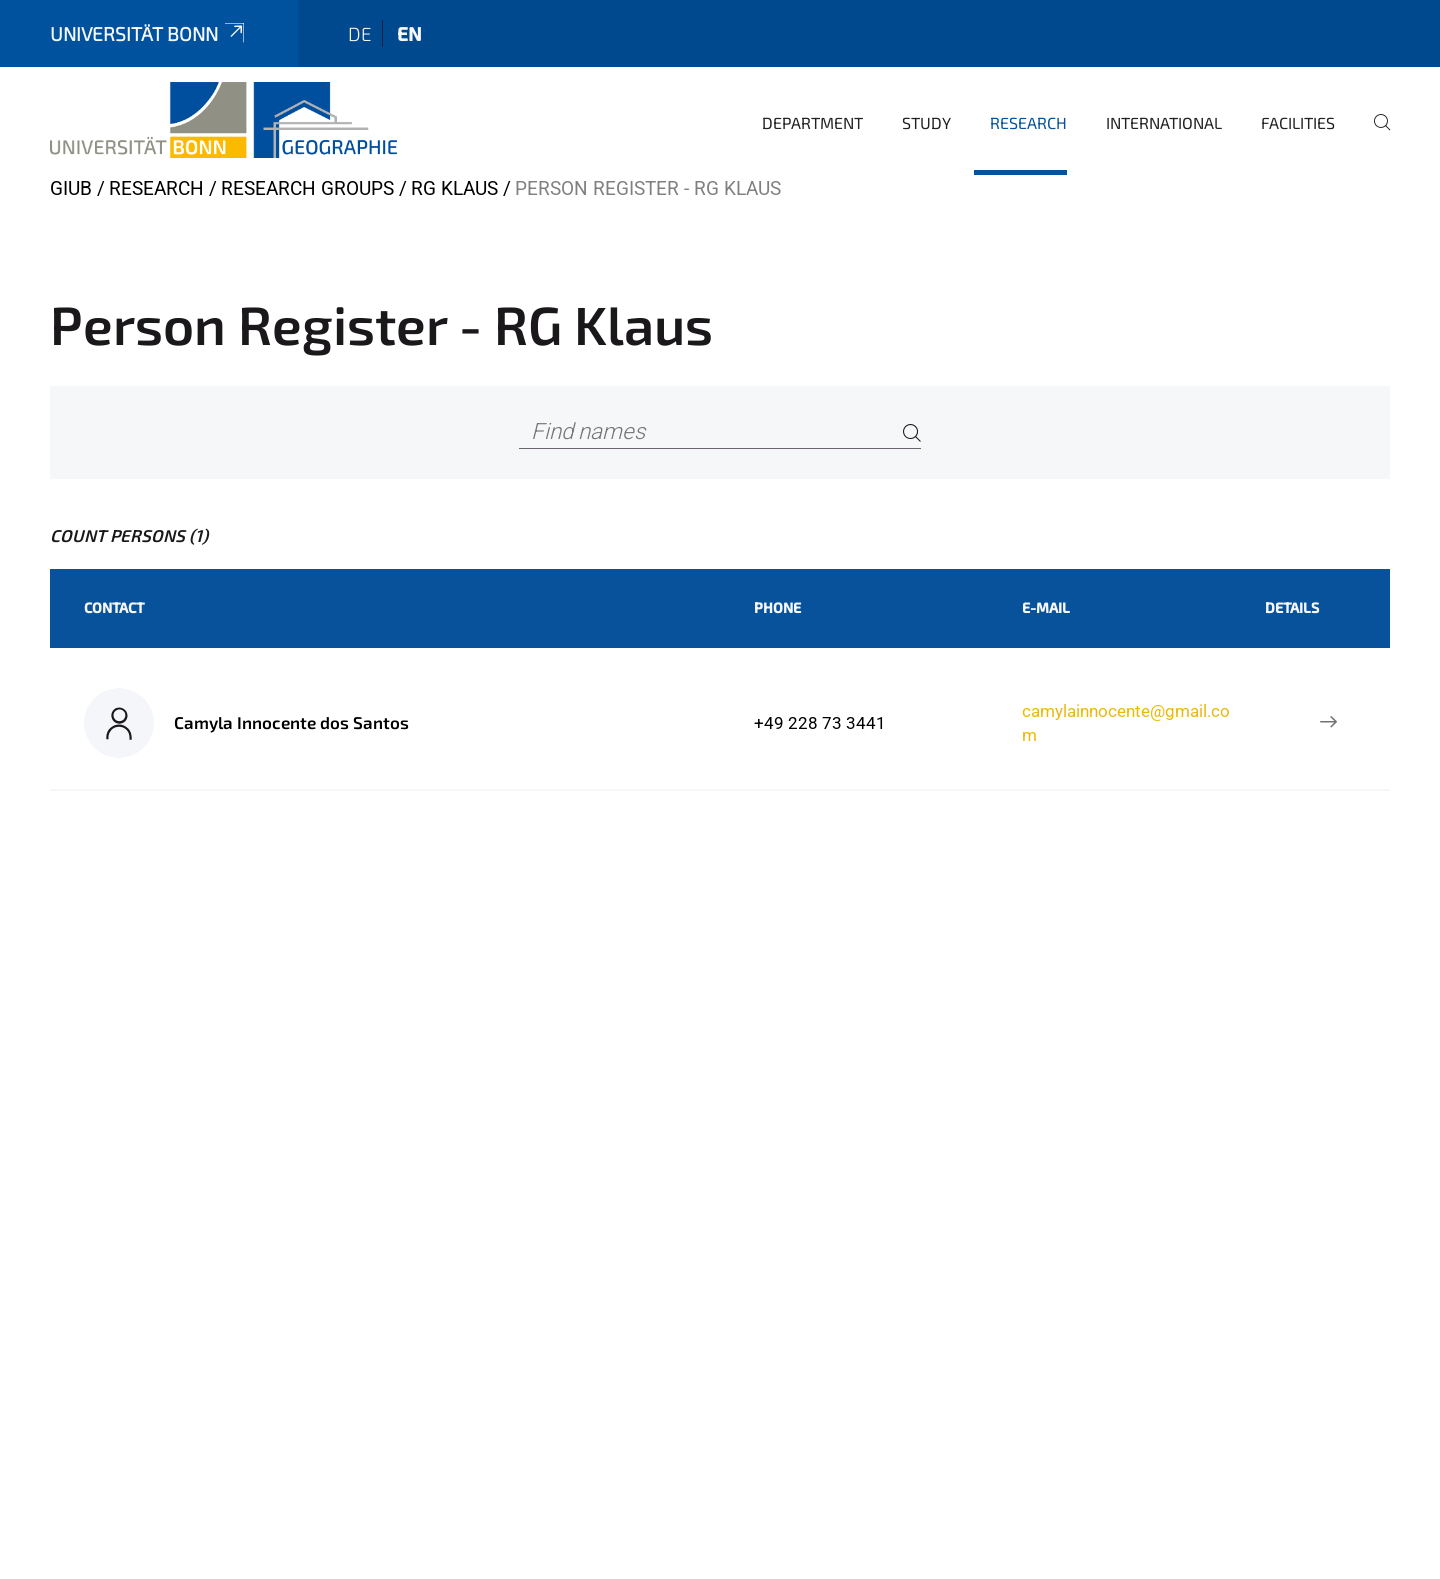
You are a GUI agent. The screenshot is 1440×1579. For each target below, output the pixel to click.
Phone (777, 607)
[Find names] (720, 432)
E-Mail (1046, 607)
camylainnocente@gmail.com (1126, 723)
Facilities (1298, 122)
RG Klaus (454, 188)
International (1164, 122)
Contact (114, 607)
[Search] (912, 432)
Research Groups (307, 188)
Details (1292, 607)
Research (1028, 122)
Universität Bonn (149, 33)
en (409, 33)
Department (812, 122)
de (360, 33)
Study (926, 122)
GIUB (71, 188)
